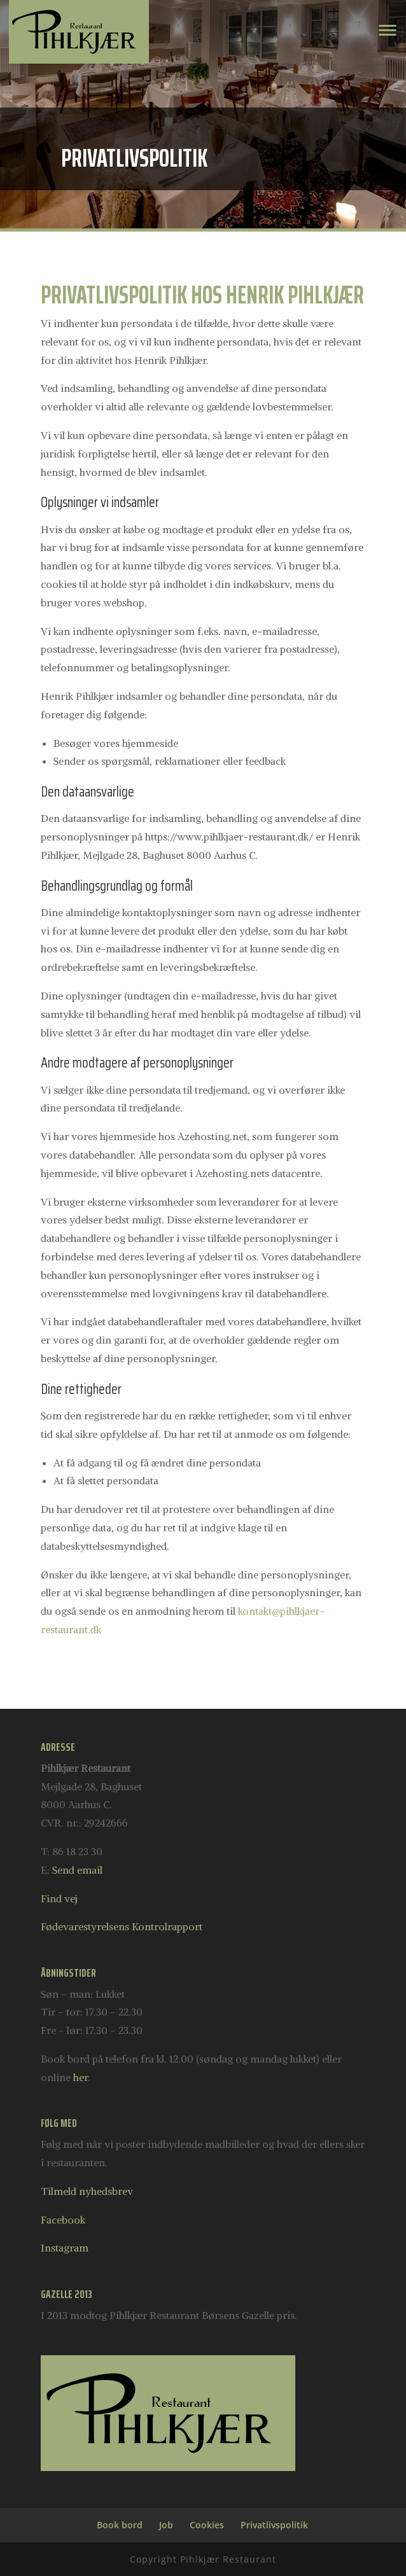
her (80, 2077)
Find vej (59, 1898)
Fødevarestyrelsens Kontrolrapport (121, 1926)
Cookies (207, 2525)
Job (166, 2525)
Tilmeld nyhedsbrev (87, 2191)
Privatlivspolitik (274, 2525)
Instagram (64, 2247)
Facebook (63, 2219)
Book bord (120, 2525)
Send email (77, 1869)
